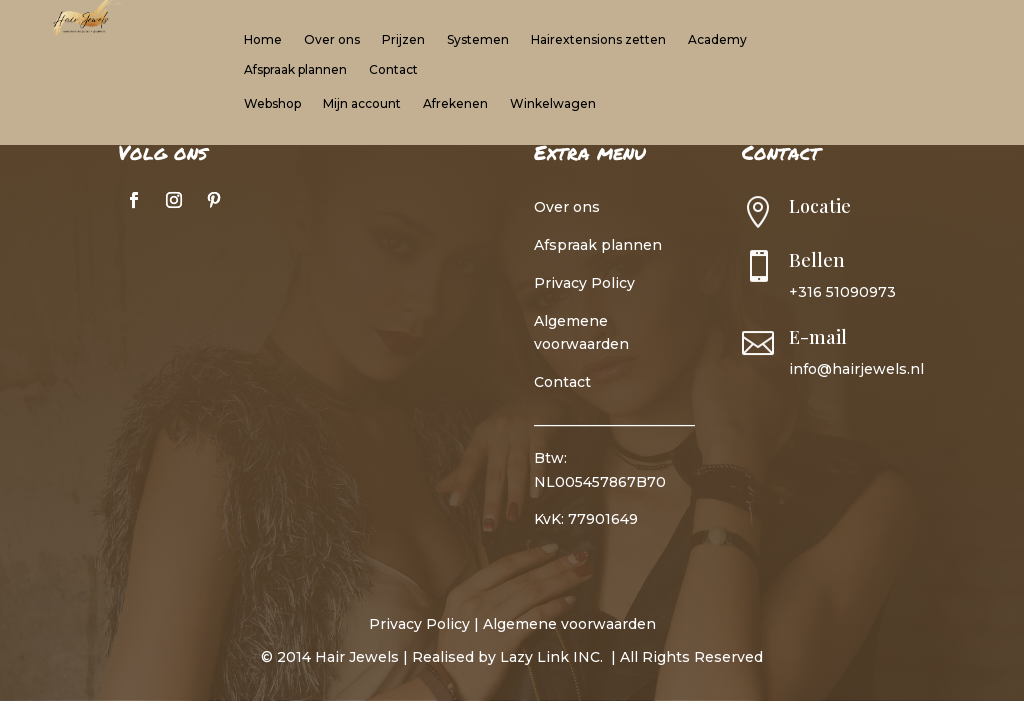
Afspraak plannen (295, 70)
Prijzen (403, 40)
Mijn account (362, 104)
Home (263, 40)
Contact (393, 70)
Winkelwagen (553, 104)
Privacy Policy (584, 283)
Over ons (332, 40)
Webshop (272, 104)
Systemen (478, 40)
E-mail (818, 337)
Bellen (817, 260)
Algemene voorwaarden (569, 624)
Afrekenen (455, 104)
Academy (717, 40)
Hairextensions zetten (598, 40)
